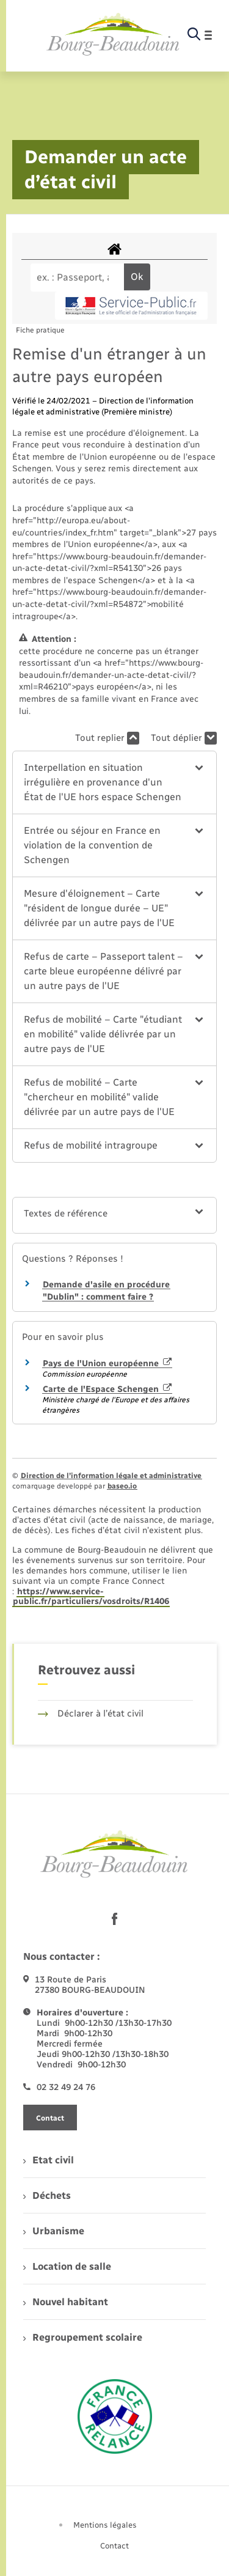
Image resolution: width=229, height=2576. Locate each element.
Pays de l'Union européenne (107, 1363)
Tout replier (107, 738)
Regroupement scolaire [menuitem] (82, 2337)
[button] (114, 782)
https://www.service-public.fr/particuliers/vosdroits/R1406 (91, 1596)
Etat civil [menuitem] (48, 2160)
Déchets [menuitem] (47, 2195)
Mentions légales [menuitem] (105, 2525)
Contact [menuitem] (114, 2545)
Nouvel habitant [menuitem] (65, 2302)
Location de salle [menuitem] (67, 2266)
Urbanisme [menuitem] (53, 2231)
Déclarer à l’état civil (91, 1713)
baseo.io (122, 1486)
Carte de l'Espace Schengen (107, 1389)
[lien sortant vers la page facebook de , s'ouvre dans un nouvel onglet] (115, 1919)
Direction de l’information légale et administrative (111, 1475)
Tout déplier (184, 738)
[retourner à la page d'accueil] (113, 34)
